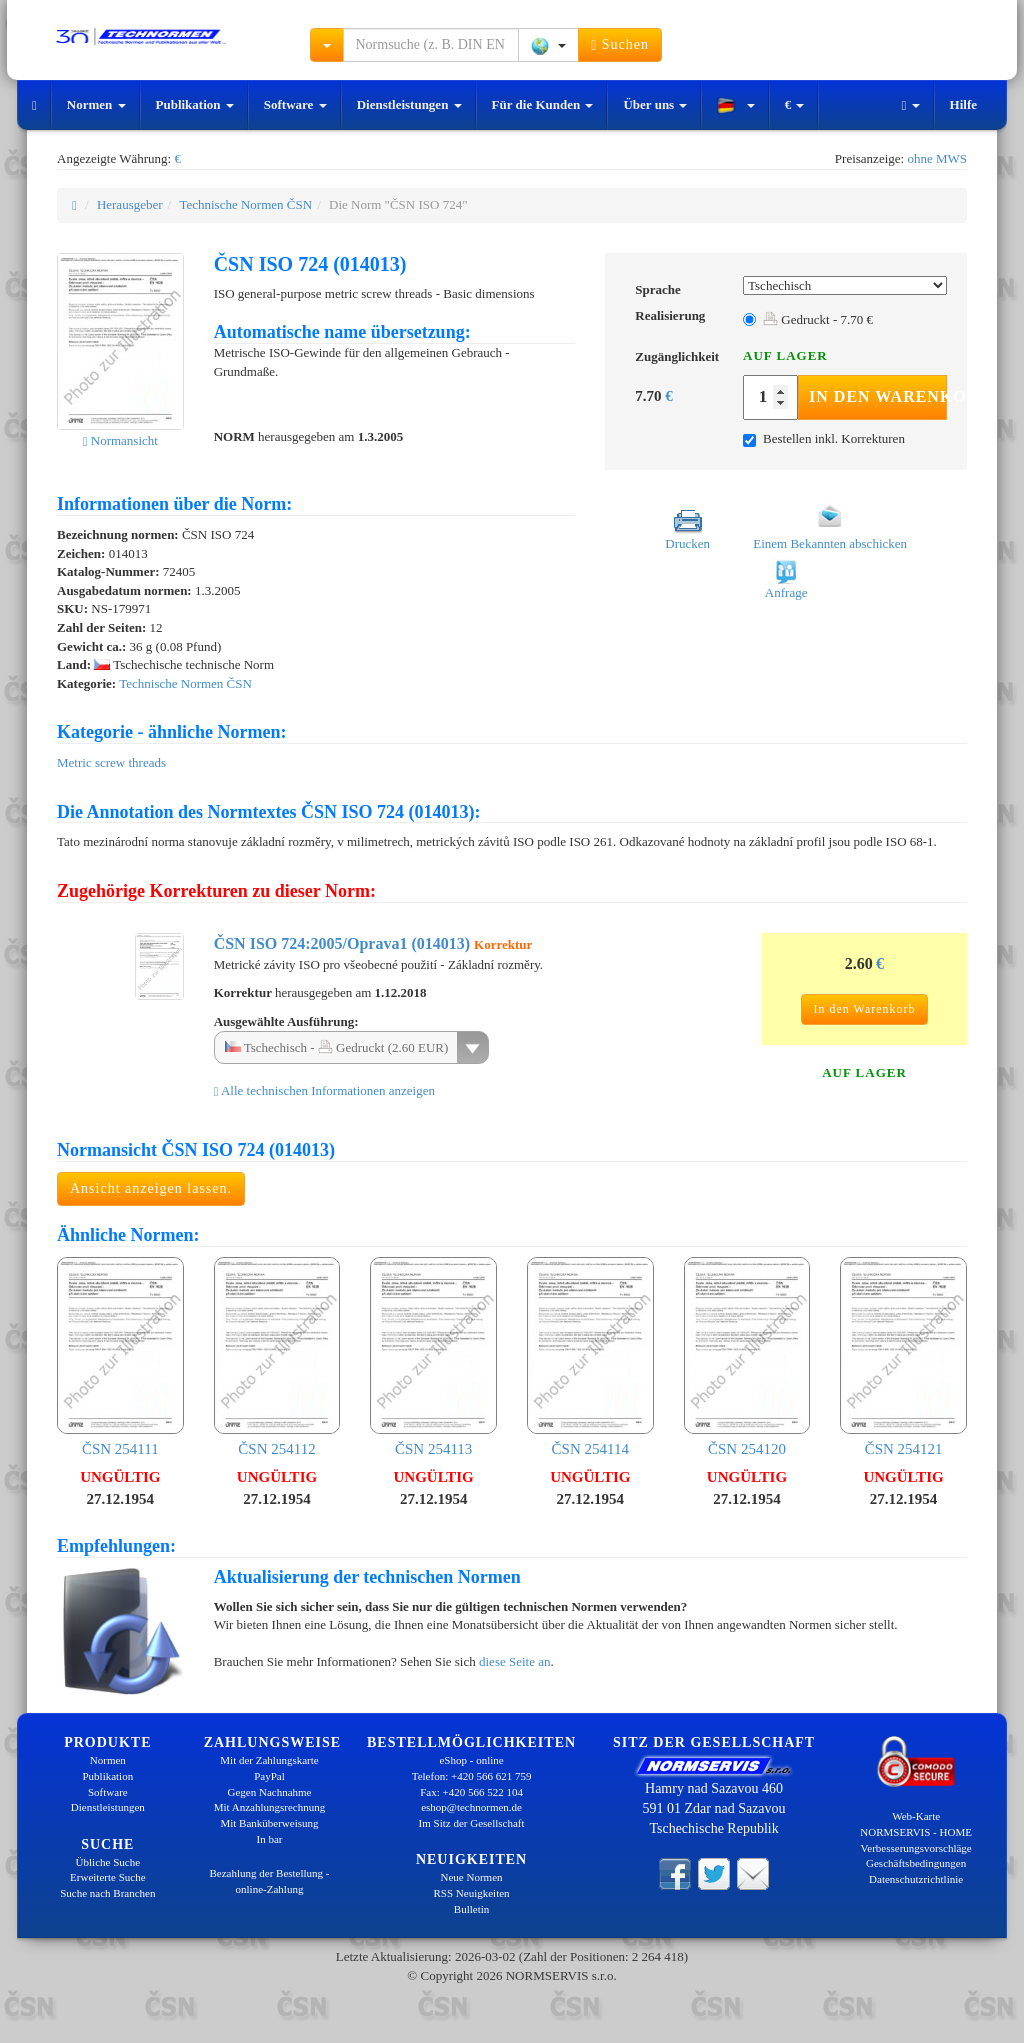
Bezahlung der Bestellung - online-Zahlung (269, 1881)
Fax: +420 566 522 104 (471, 1792)
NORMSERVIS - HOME (916, 1832)
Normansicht (120, 440)
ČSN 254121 (903, 1357)
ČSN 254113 (433, 1357)
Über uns (655, 104)
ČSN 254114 (590, 1357)
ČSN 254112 (277, 1357)
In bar (270, 1839)
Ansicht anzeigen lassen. (151, 1188)
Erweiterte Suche (107, 1877)
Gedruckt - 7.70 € (818, 319)
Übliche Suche (108, 1862)
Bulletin (471, 1909)
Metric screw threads (111, 762)
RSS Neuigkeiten (472, 1893)
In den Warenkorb (878, 396)
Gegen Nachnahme (269, 1792)
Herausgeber (130, 204)
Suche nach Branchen (107, 1893)
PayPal (269, 1776)
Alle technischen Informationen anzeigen (324, 1090)
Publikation (195, 104)
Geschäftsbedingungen (916, 1863)
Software (295, 104)
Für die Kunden (543, 104)
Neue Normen (472, 1877)
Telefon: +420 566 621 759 (472, 1776)
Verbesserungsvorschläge (916, 1848)
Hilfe (963, 104)
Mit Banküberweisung (269, 1823)
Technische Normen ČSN (245, 204)
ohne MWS (937, 158)
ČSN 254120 (747, 1357)
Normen (96, 104)
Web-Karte (916, 1816)
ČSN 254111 (120, 1357)
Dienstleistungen (409, 104)
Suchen (620, 45)
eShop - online (471, 1760)
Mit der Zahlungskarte (269, 1760)
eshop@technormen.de (471, 1807)
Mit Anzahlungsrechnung (270, 1807)
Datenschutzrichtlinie (916, 1879)
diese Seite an (514, 1661)
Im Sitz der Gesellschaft (472, 1823)
